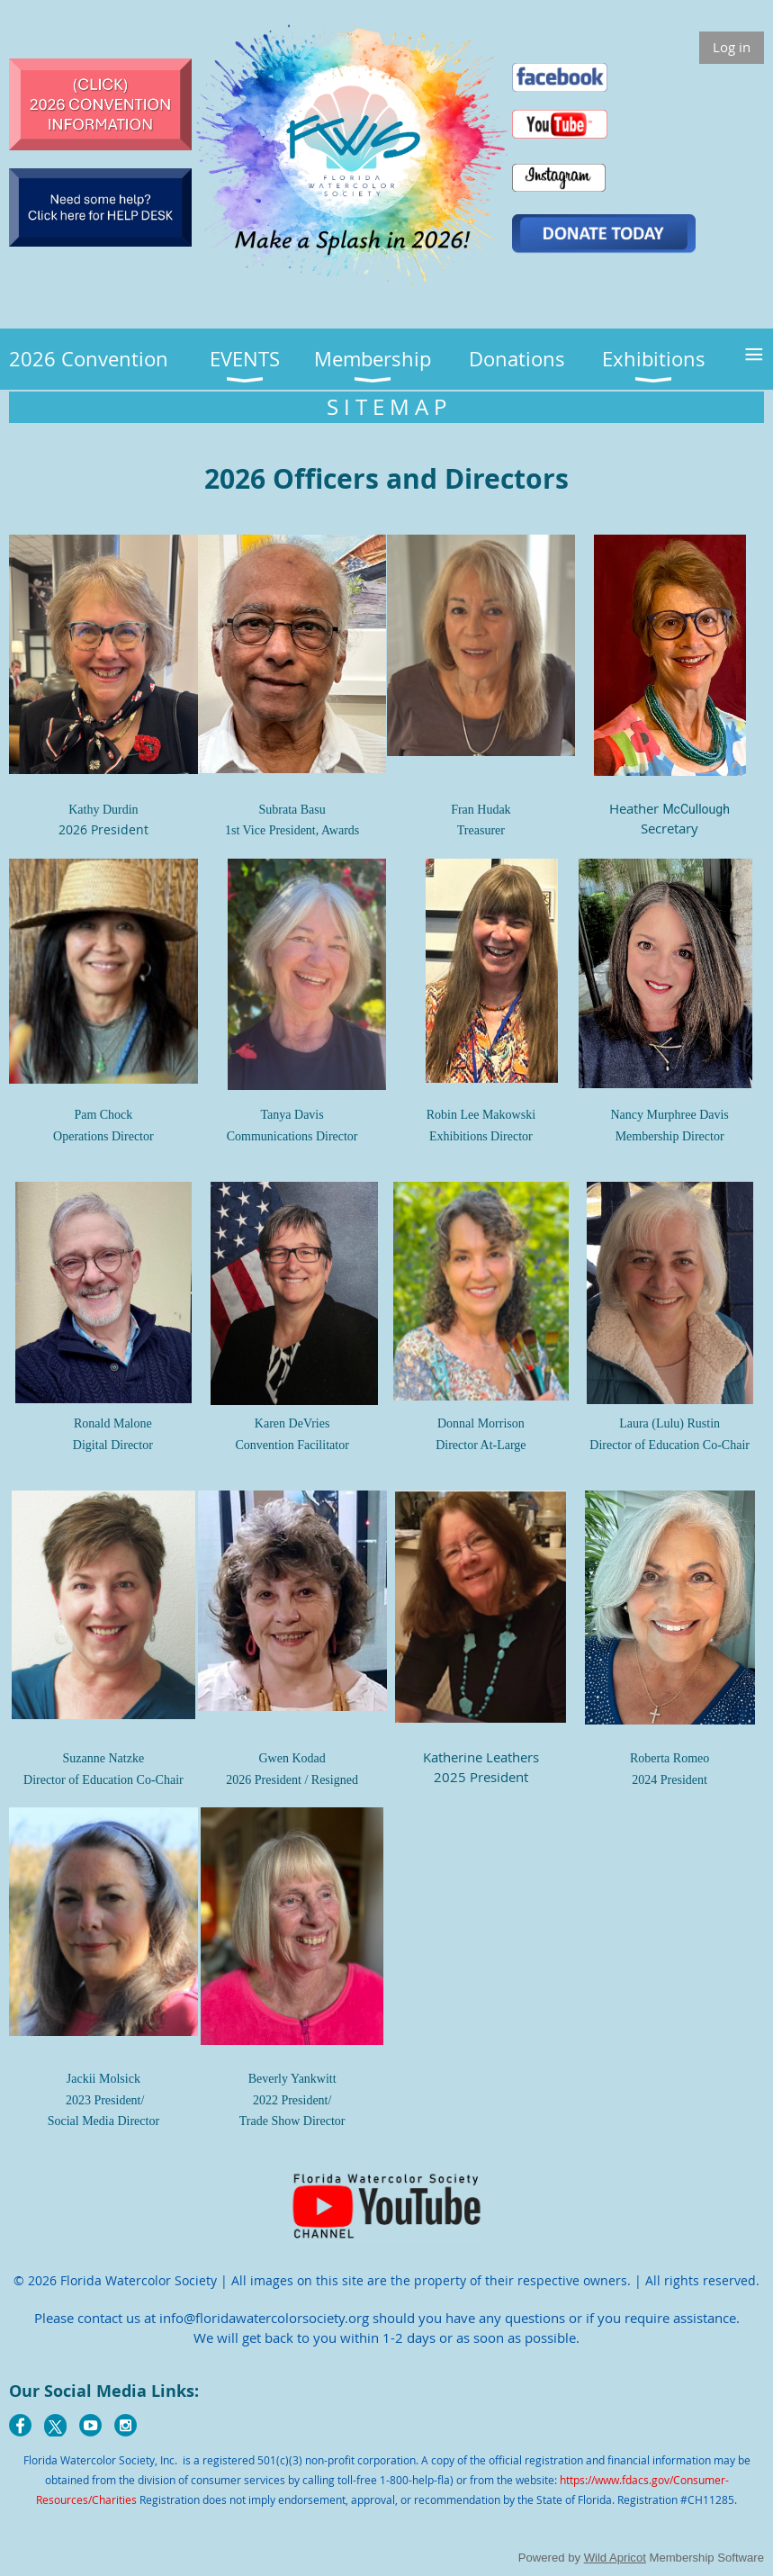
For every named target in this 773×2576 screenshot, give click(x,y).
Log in (732, 47)
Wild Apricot (615, 2557)
